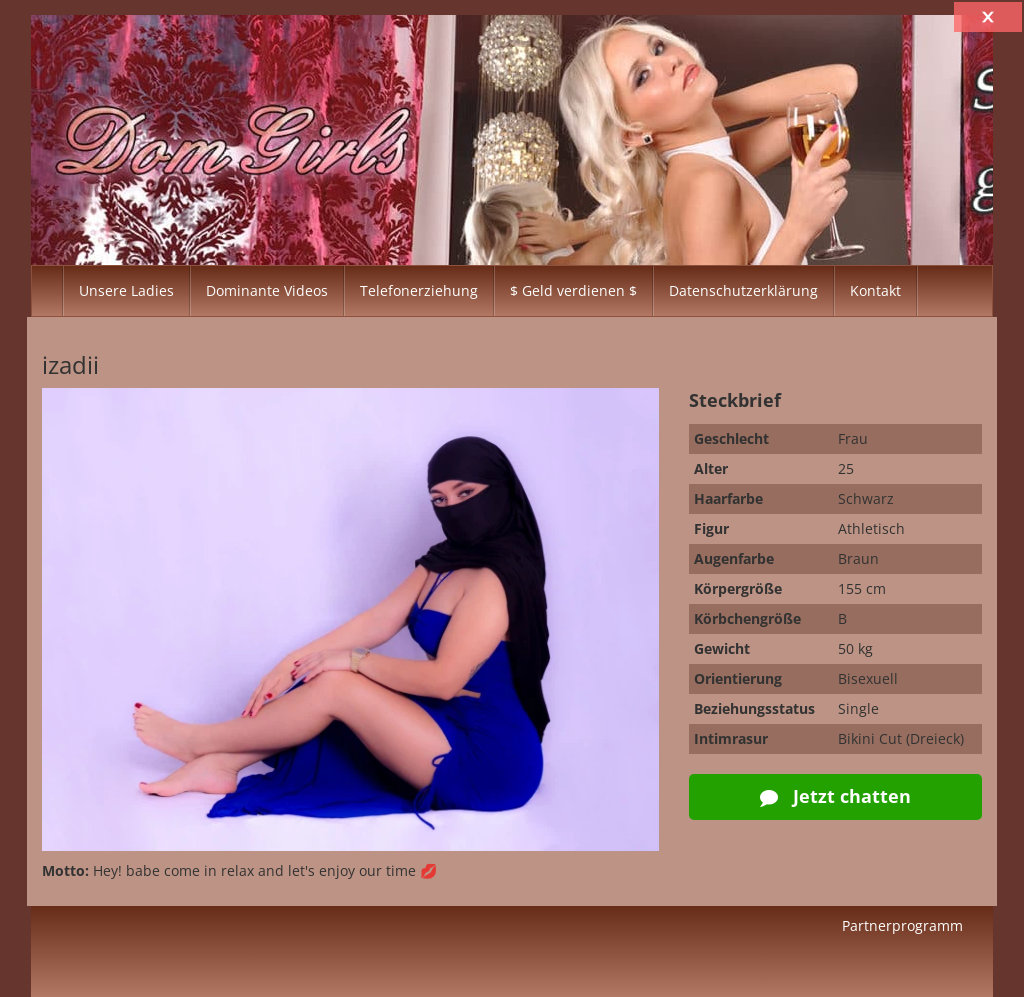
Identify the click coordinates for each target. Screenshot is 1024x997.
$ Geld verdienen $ (573, 290)
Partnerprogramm (902, 925)
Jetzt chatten (835, 796)
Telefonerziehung (419, 290)
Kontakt (875, 290)
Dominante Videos (267, 290)
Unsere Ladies (126, 290)
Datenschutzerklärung (743, 290)
